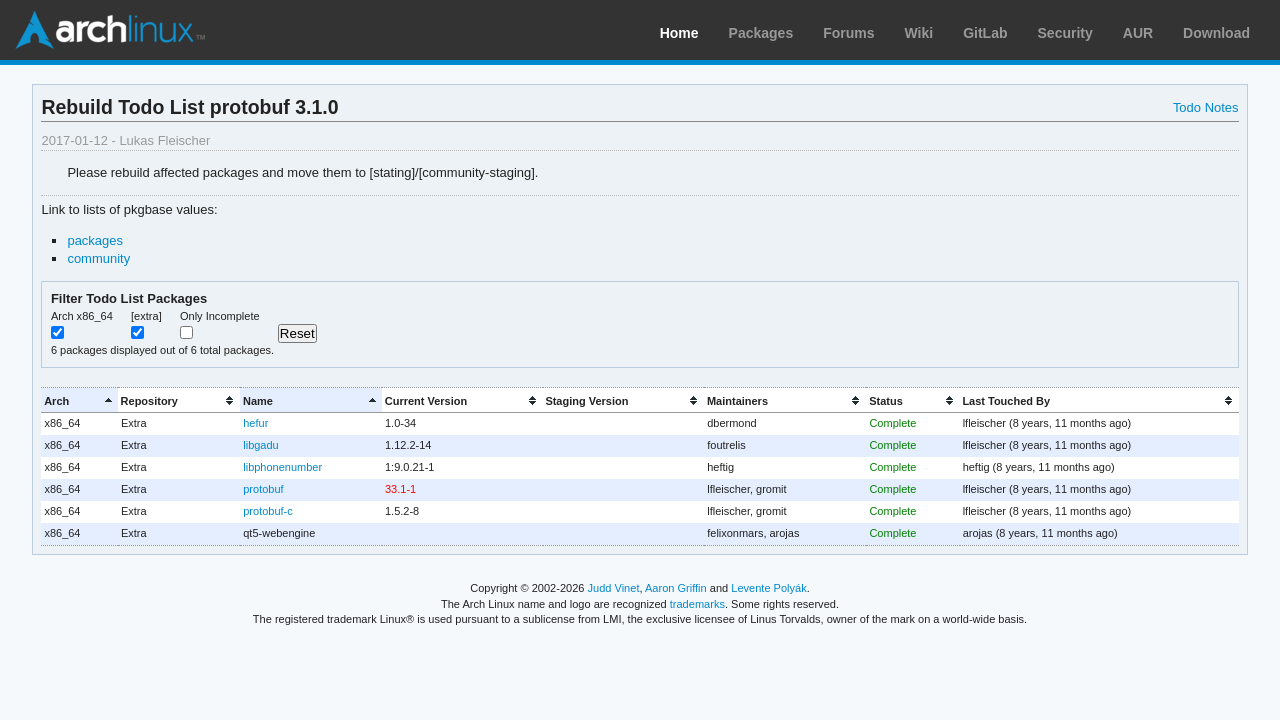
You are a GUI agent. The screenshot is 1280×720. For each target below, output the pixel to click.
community (98, 258)
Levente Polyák (768, 588)
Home (679, 33)
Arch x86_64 (82, 316)
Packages (761, 33)
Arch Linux (110, 30)
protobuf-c (267, 511)
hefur (255, 423)
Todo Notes (1206, 107)
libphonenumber (282, 467)
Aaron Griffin (676, 588)
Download (1216, 33)
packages (95, 240)
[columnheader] (79, 400)
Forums (848, 33)
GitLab (985, 33)
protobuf (263, 489)
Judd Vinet (614, 588)
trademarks (697, 604)
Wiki (919, 33)
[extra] (146, 316)
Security (1065, 33)
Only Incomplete (220, 316)
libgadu (260, 445)
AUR (1138, 33)
